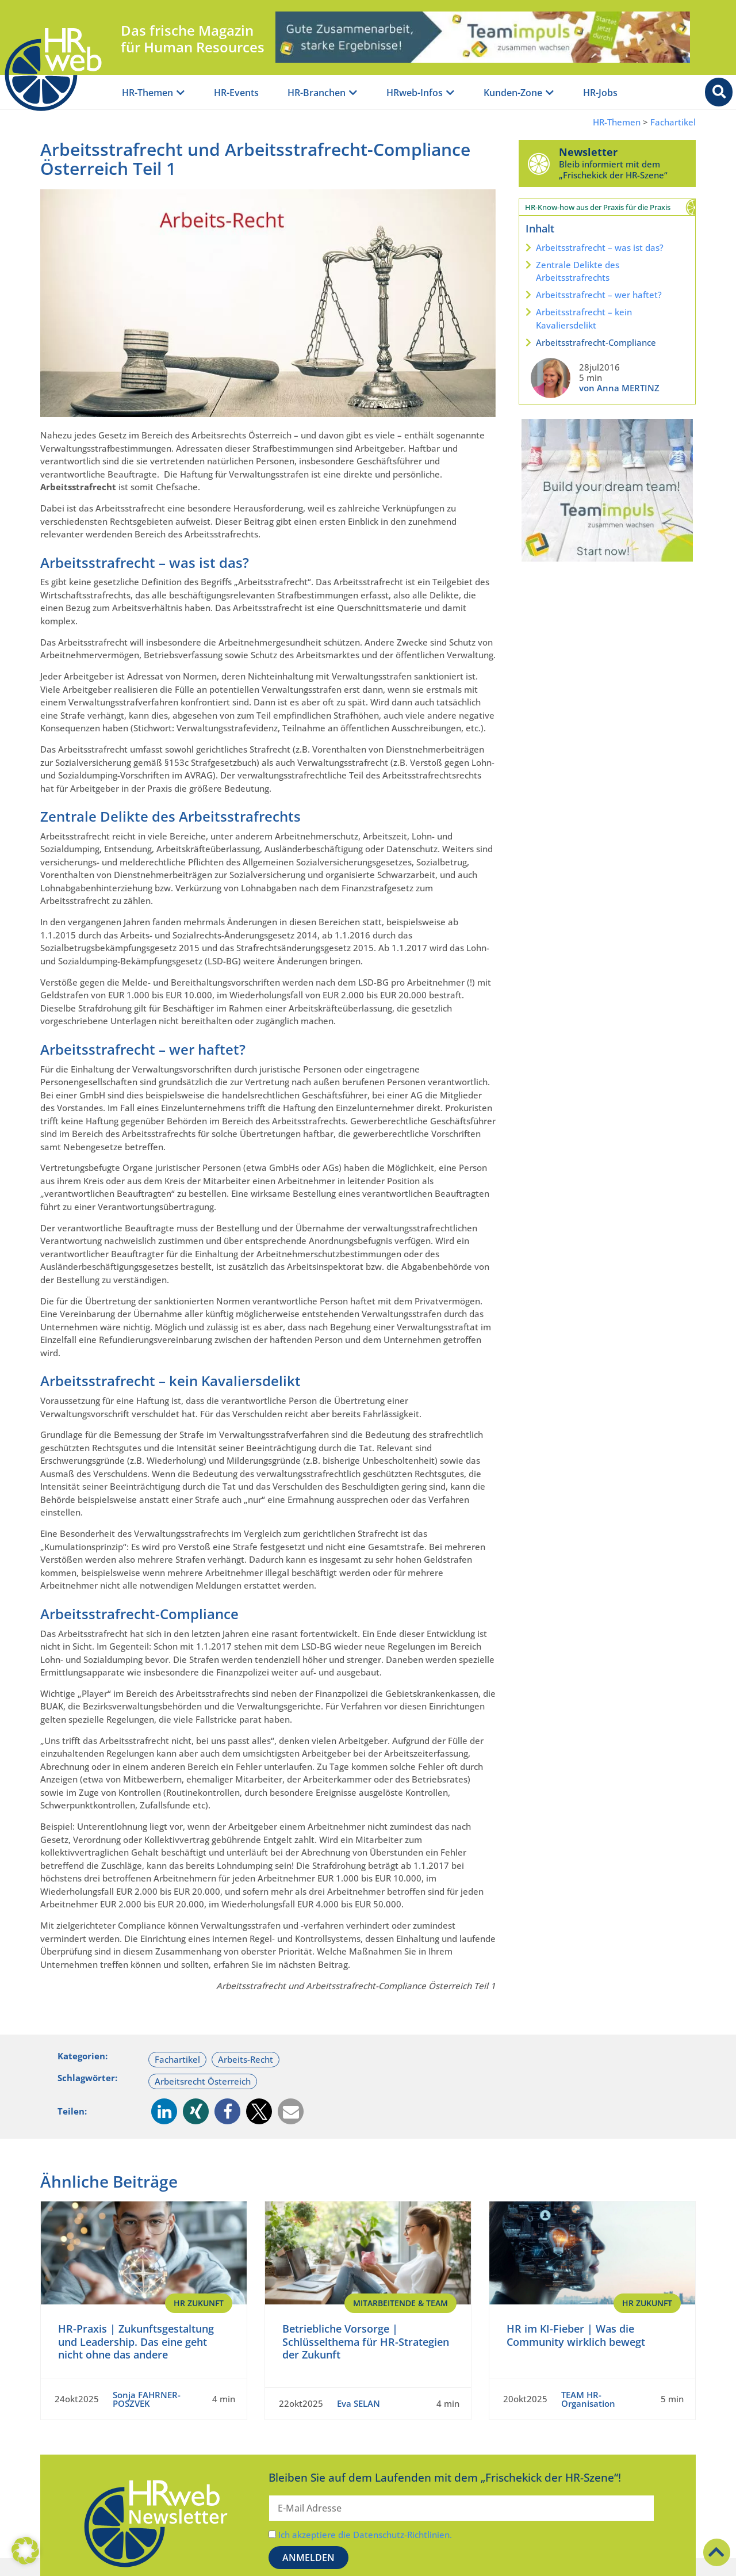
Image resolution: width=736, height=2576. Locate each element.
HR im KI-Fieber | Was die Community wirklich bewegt (576, 2335)
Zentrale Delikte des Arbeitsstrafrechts (577, 271)
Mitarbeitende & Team (400, 2303)
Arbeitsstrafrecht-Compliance (596, 342)
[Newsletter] (538, 163)
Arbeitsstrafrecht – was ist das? (600, 247)
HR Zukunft (199, 2303)
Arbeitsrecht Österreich (203, 2081)
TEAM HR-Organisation (588, 2399)
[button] (164, 2111)
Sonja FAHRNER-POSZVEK (147, 2399)
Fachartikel (673, 122)
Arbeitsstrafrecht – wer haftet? (599, 294)
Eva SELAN (358, 2403)
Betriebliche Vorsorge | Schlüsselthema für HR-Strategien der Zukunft (365, 2341)
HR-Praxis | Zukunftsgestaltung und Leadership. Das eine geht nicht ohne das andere (136, 2341)
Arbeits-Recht (245, 2059)
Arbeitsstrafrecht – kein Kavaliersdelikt (584, 318)
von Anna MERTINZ (619, 388)
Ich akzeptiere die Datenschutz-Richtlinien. (365, 2534)
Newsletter (588, 152)
